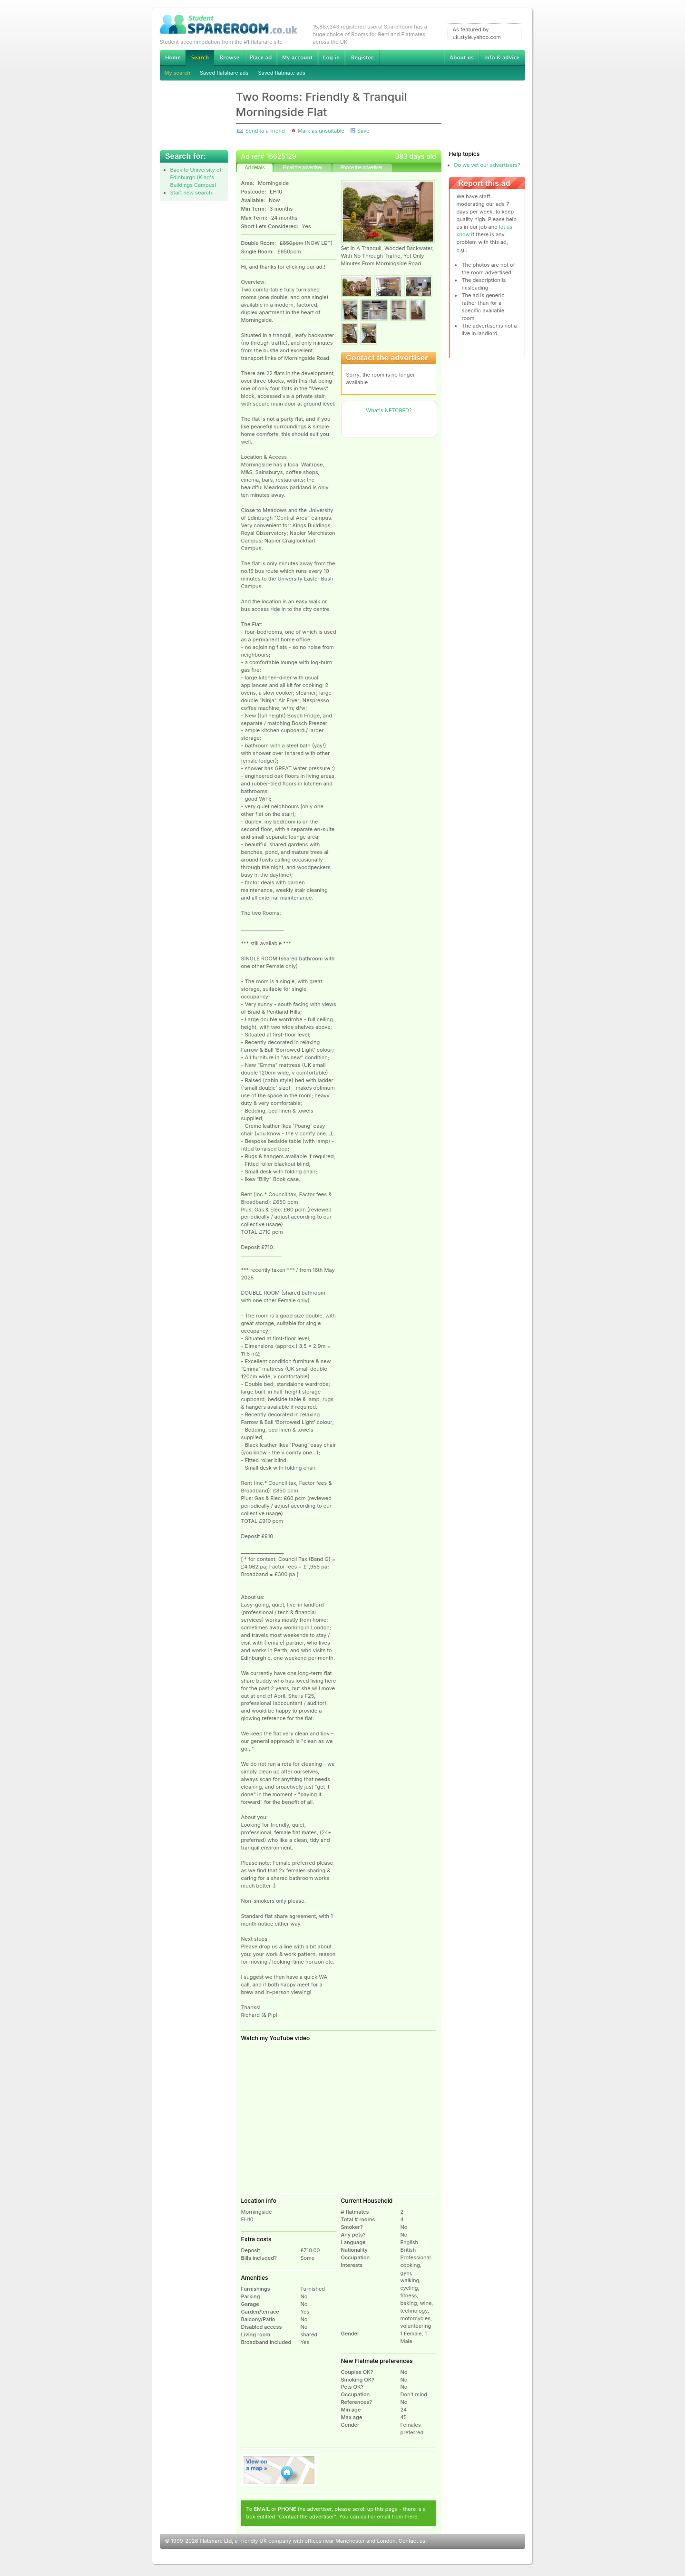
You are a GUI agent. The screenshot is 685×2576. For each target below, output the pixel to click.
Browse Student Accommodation (229, 57)
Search (200, 58)
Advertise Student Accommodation (261, 57)
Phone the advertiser (361, 167)
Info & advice (502, 57)
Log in (331, 57)
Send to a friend (265, 130)
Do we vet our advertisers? (487, 165)
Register (362, 57)
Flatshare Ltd (216, 2540)
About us (461, 57)
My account (297, 57)
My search (178, 72)
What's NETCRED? (388, 410)
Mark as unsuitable (321, 130)
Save (363, 130)
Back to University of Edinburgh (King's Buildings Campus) (196, 177)
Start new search (191, 192)
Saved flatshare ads (224, 72)
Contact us (412, 2540)
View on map (279, 2470)
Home (173, 57)
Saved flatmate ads (281, 72)
